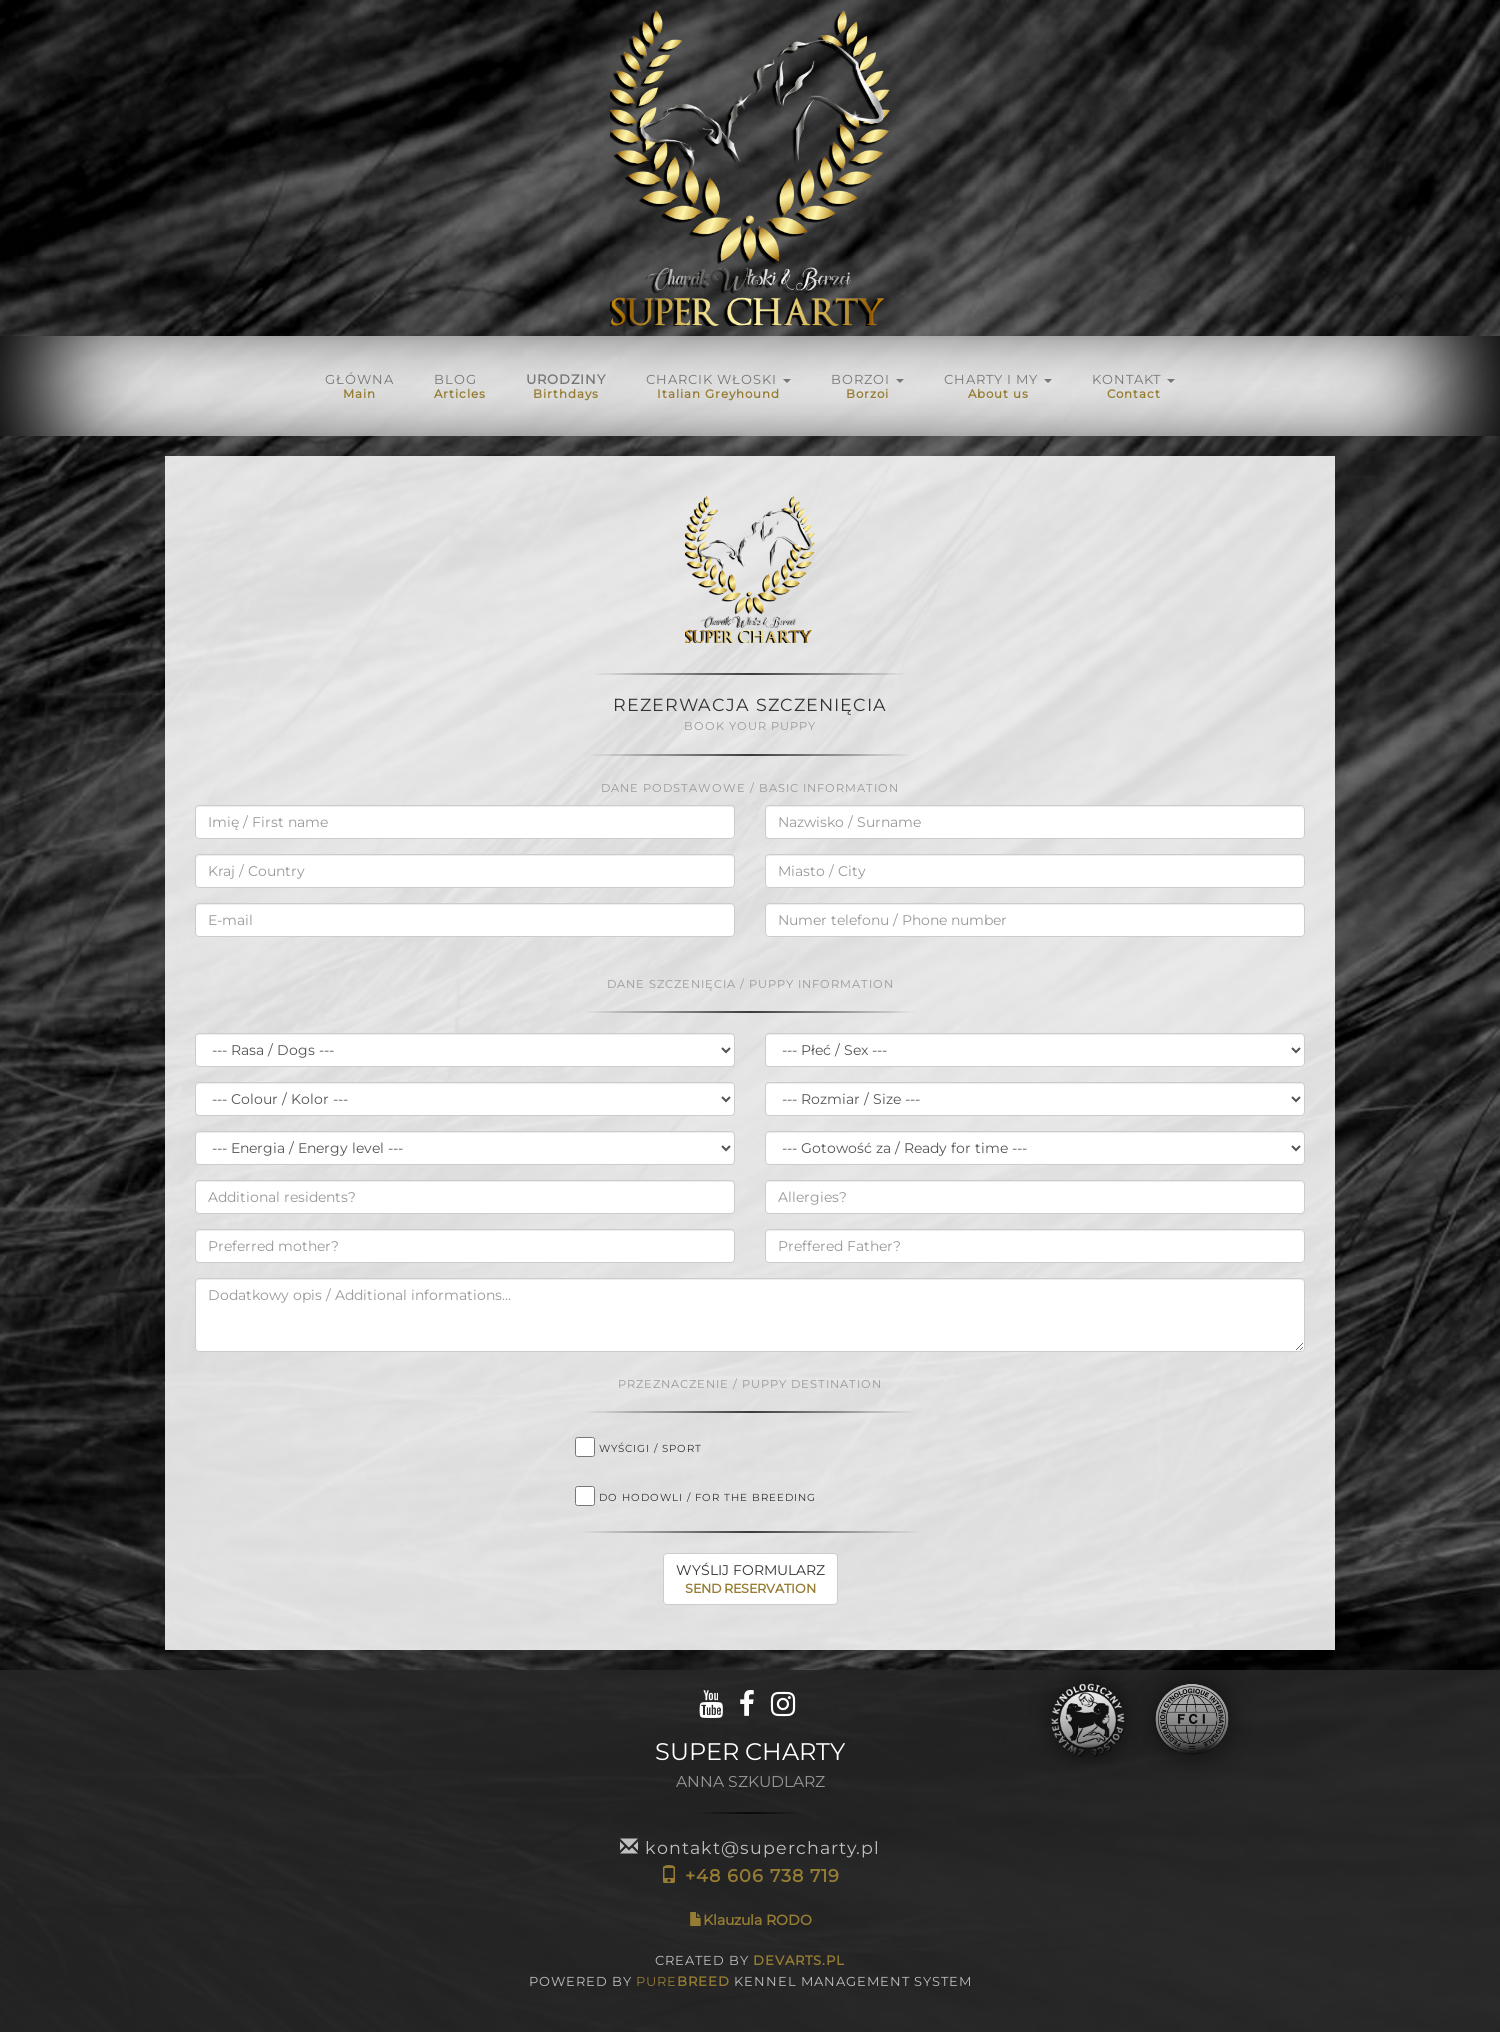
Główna (359, 386)
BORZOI (867, 386)
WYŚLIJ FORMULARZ (750, 1579)
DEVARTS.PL (799, 1960)
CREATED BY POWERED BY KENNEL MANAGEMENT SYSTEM (750, 1970)
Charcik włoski (718, 386)
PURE (683, 1981)
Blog (460, 386)
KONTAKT (1133, 386)
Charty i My (998, 386)
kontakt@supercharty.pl (750, 1847)
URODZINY (566, 386)
